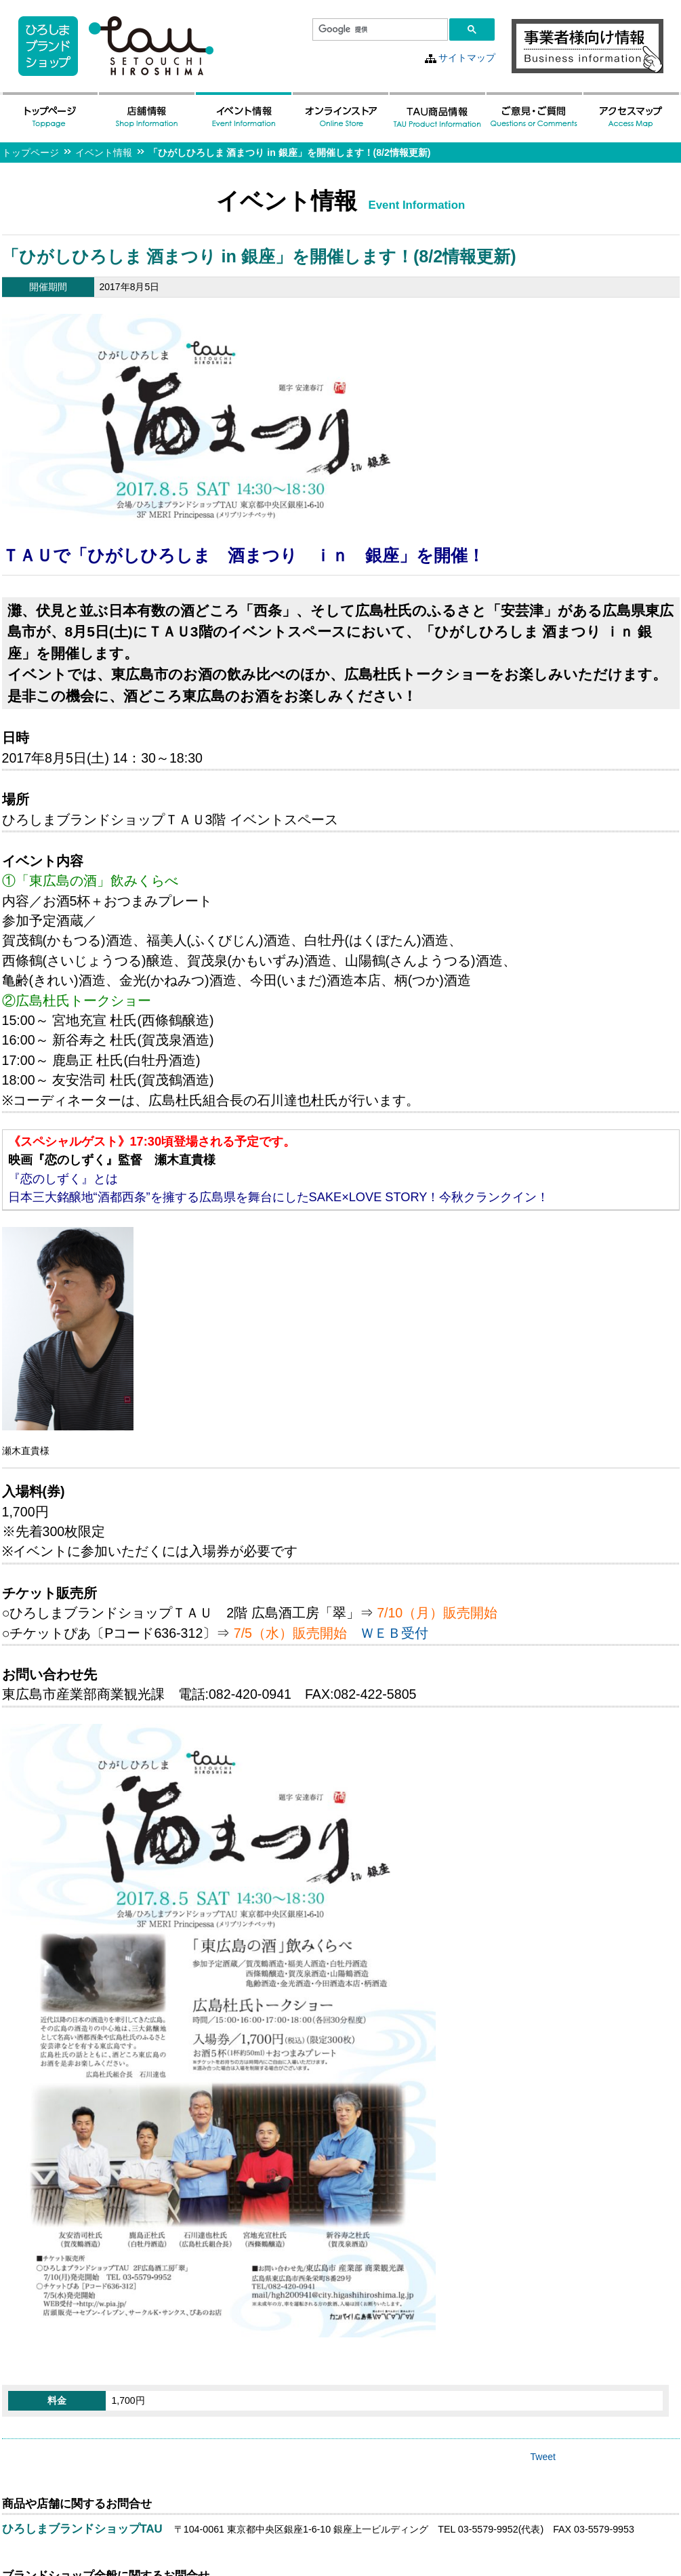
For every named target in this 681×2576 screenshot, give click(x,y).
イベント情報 (103, 152)
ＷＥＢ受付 (394, 1633)
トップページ (30, 152)
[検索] (378, 30)
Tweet (543, 2456)
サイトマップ (466, 57)
